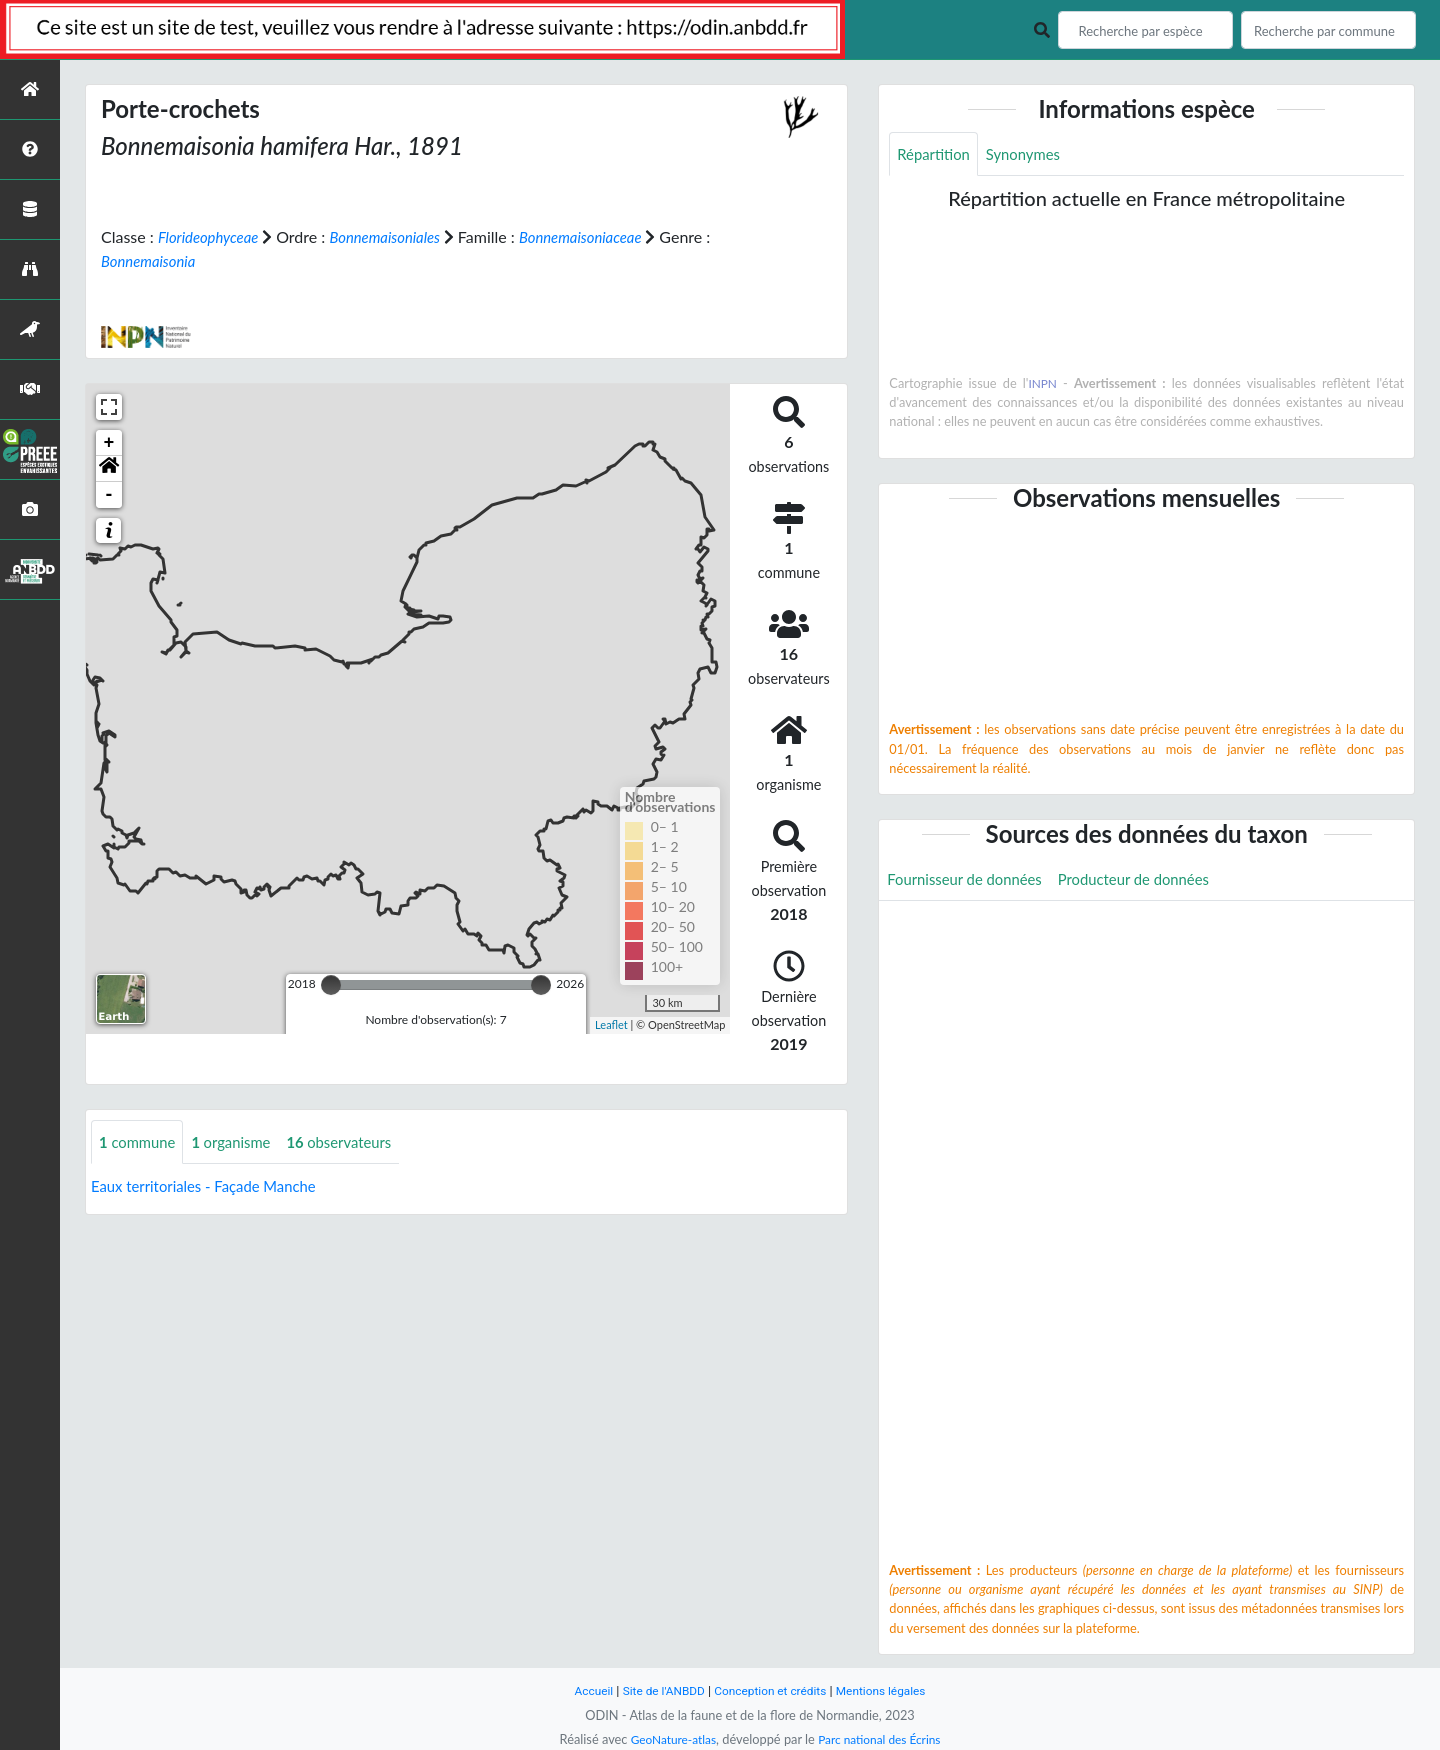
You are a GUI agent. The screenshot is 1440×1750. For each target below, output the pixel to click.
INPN (1043, 385)
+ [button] (109, 442)
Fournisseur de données (970, 881)
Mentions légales (890, 1690)
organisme (240, 1141)
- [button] (109, 494)
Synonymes (1032, 154)
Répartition (936, 154)
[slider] (331, 984)
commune (140, 1141)
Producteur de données (1151, 881)
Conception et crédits (771, 1690)
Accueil (582, 1690)
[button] (109, 468)
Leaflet (611, 1024)
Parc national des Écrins (883, 1739)
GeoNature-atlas (668, 1739)
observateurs (355, 1141)
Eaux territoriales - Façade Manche (212, 1186)
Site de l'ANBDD (657, 1690)
